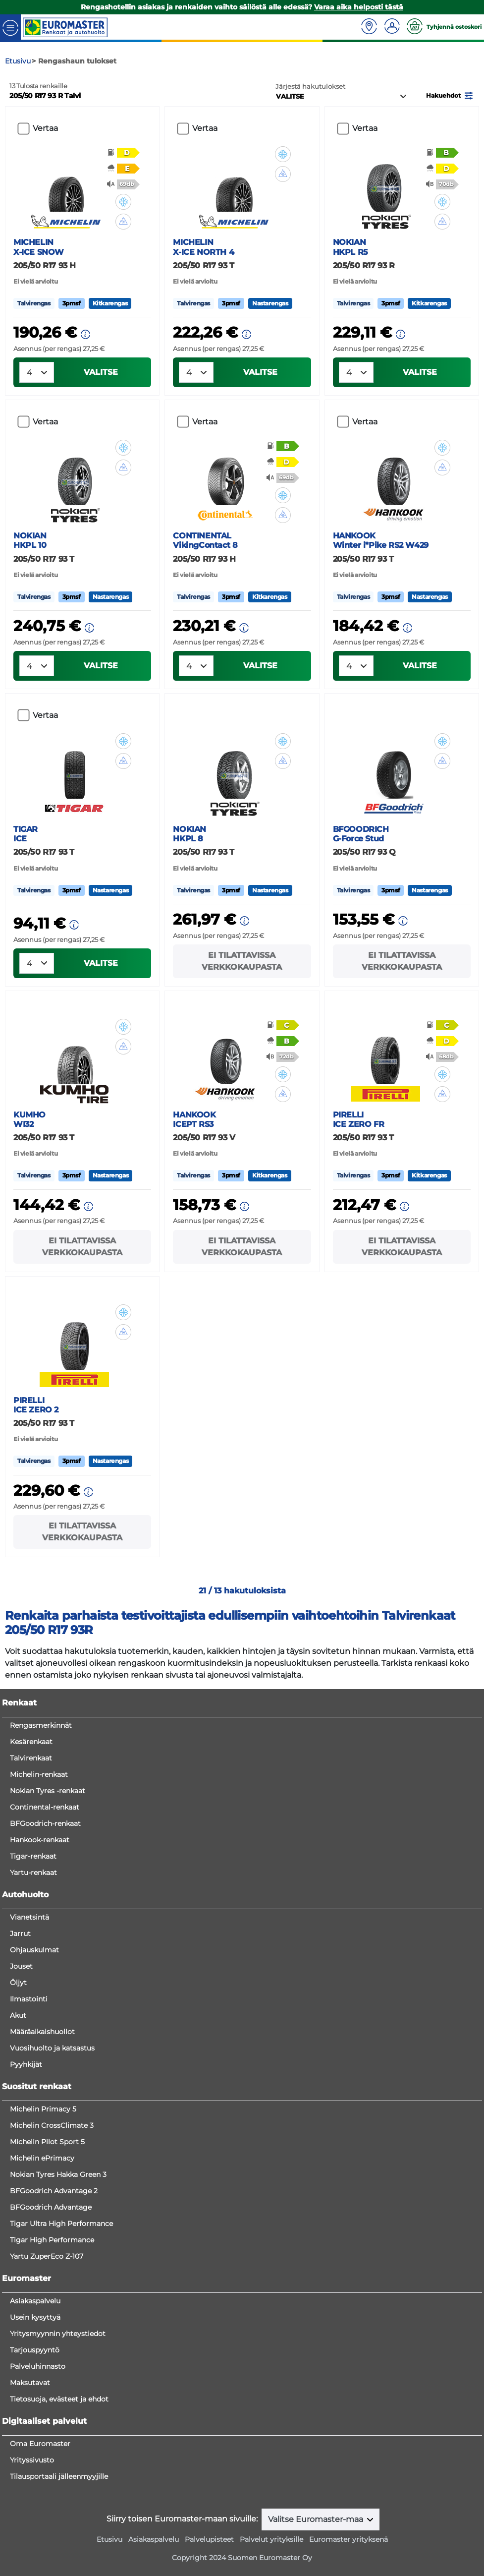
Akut (18, 2015)
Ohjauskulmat (34, 1949)
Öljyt (18, 1982)
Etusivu (109, 2539)
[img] (123, 202)
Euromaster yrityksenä (348, 2539)
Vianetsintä (29, 1917)
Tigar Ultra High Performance (61, 2223)
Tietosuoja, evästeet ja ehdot (59, 2399)
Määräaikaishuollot (42, 2031)
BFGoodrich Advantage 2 (54, 2190)
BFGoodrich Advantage (51, 2207)
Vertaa (45, 128)
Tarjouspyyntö (34, 2349)
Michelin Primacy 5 (43, 2109)
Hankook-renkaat (39, 1839)
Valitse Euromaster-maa (316, 2519)
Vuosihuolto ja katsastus (52, 2048)
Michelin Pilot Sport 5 (47, 2141)
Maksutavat (30, 2382)
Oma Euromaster (40, 2443)
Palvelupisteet (209, 2539)
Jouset (21, 1966)
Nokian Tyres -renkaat (47, 1790)
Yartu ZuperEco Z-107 (46, 2256)
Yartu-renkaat (33, 1872)
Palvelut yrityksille (271, 2539)
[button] (450, 95)
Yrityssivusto (32, 2460)
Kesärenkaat (31, 1741)
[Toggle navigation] (10, 27)
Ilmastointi (29, 1998)
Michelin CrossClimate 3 (52, 2125)
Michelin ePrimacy (42, 2158)
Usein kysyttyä (35, 2317)
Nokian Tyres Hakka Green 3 (58, 2174)
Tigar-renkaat (33, 1856)
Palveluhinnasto (37, 2366)
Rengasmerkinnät (41, 1725)
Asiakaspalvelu (35, 2300)
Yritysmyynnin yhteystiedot (58, 2333)
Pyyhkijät (26, 2064)
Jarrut (20, 1933)
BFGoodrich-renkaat (45, 1823)
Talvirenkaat (31, 1758)
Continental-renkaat (44, 1807)
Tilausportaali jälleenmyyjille (59, 2476)
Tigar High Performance (52, 2239)
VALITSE (101, 372)
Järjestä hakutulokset (310, 86)
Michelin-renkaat (39, 1774)
